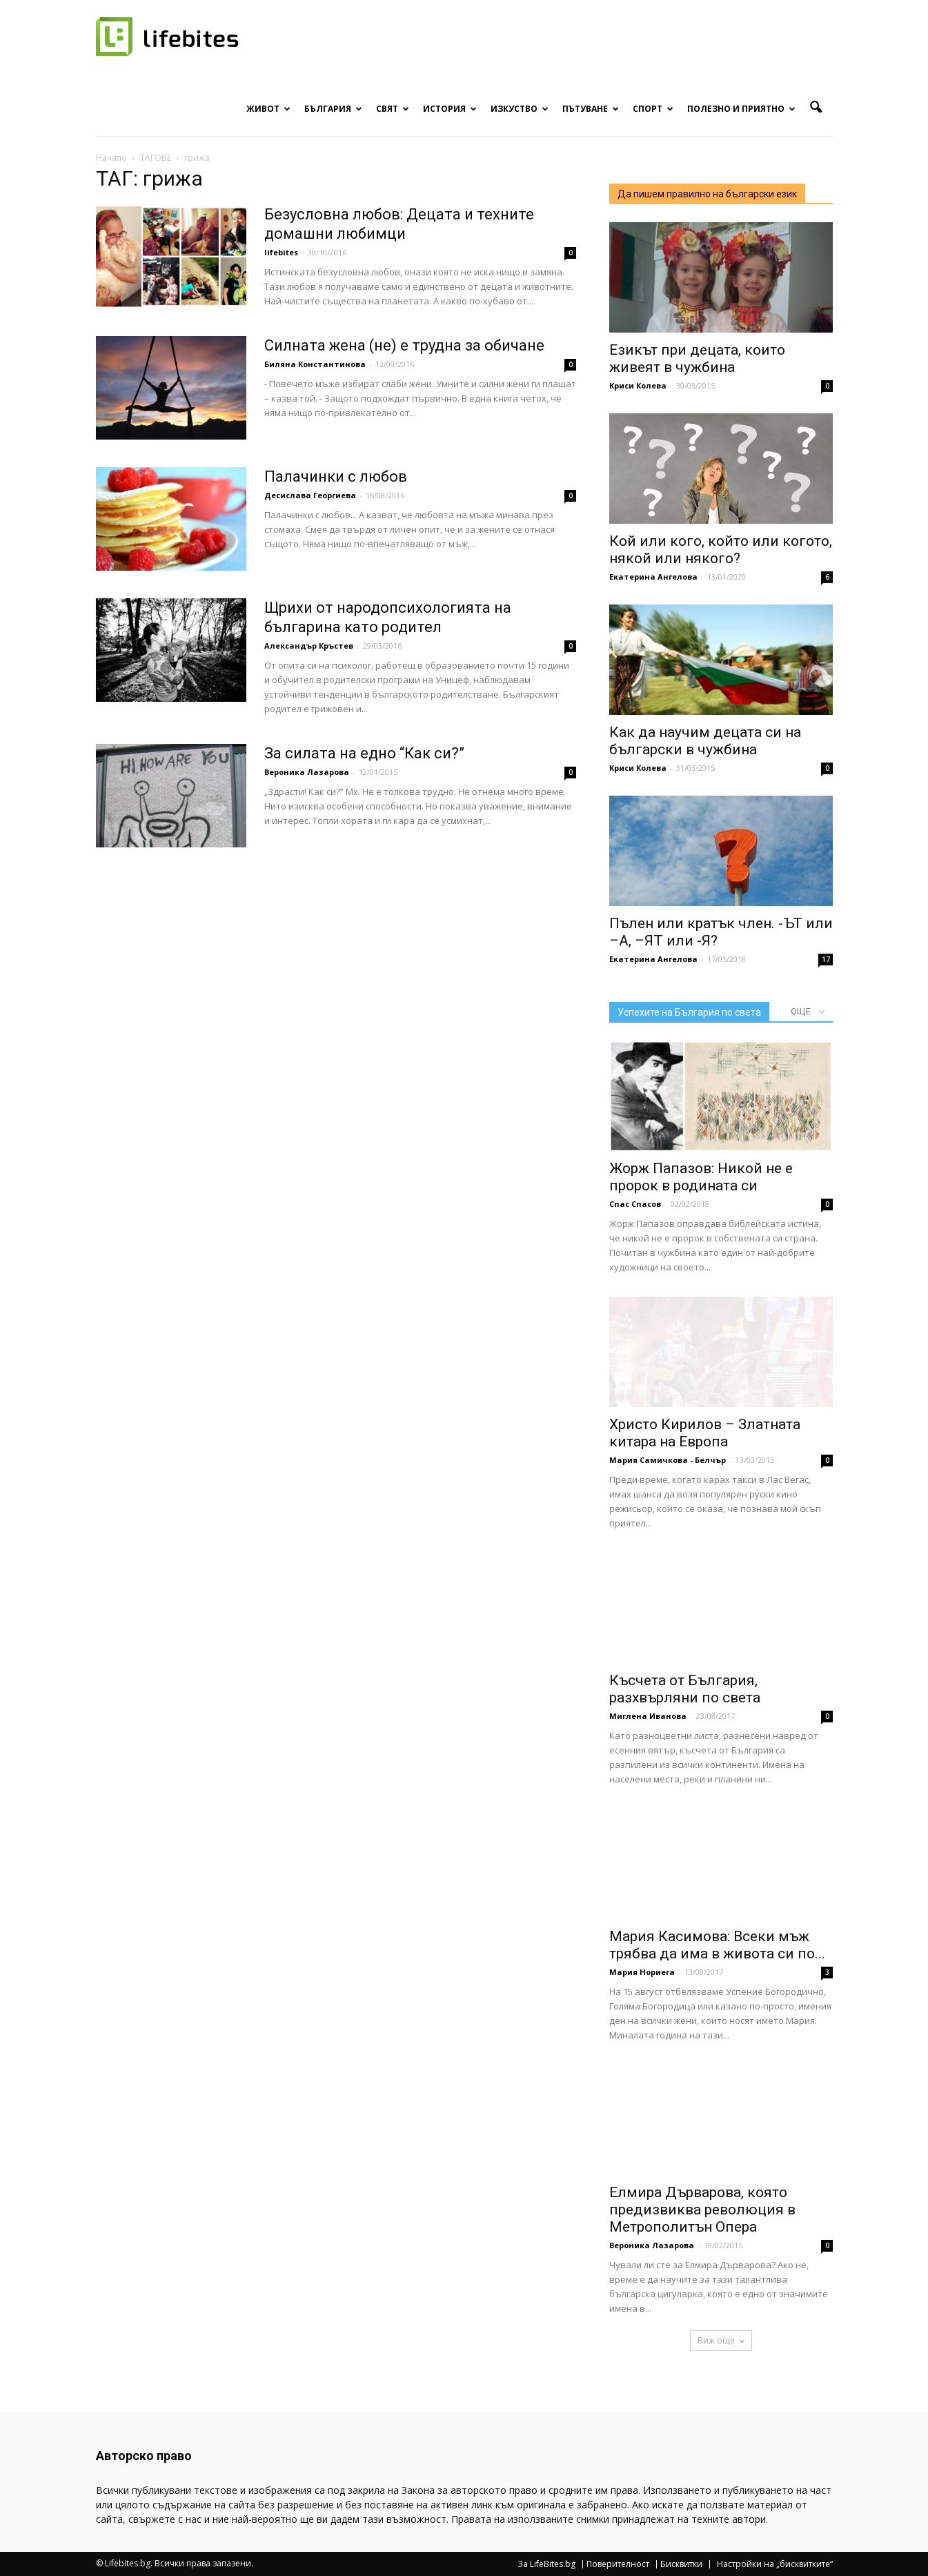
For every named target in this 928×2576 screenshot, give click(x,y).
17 (826, 959)
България (333, 109)
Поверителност (617, 2564)
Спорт (653, 109)
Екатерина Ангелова (653, 576)
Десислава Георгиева (310, 495)
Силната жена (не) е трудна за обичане (404, 345)
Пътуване (590, 109)
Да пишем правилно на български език (707, 193)
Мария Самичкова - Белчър (667, 1460)
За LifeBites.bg (546, 2564)
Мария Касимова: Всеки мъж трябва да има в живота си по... (717, 1945)
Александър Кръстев (308, 645)
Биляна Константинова (315, 364)
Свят (392, 109)
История (450, 109)
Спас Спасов (635, 1204)
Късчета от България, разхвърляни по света (684, 1689)
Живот (268, 109)
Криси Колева (638, 385)
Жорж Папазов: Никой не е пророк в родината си (701, 1177)
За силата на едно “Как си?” (364, 753)
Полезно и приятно (741, 109)
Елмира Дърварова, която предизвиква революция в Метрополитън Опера (702, 2209)
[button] (816, 107)
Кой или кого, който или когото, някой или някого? (720, 550)
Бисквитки (681, 2564)
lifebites (281, 252)
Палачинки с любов (335, 476)
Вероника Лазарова (306, 772)
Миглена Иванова (648, 1716)
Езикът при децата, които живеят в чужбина (697, 358)
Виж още (721, 2340)
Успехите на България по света (689, 1012)
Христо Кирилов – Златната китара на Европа (704, 1433)
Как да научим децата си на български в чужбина (705, 741)
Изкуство (520, 109)
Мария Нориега (642, 1972)
